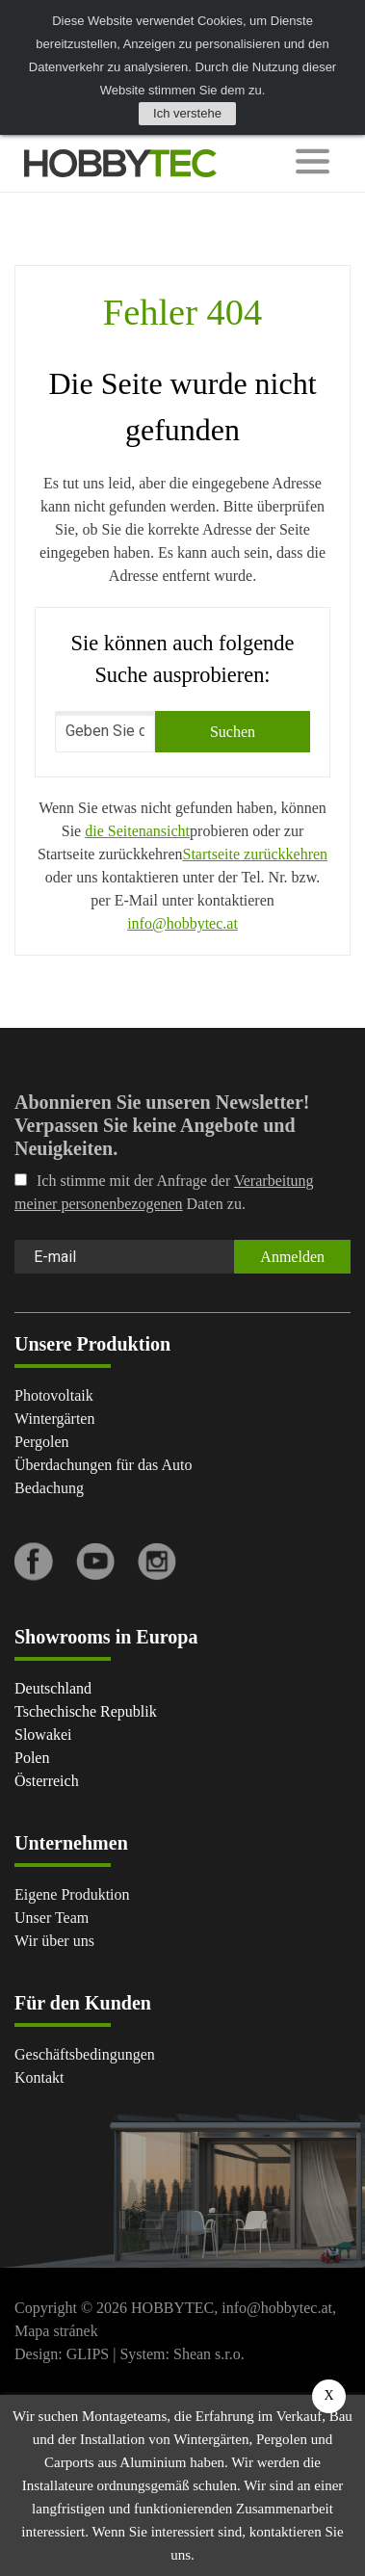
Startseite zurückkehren (255, 854)
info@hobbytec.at (182, 923)
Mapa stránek (56, 2331)
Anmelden (292, 1257)
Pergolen (41, 1441)
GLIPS (87, 2354)
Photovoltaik (53, 1395)
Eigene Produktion (72, 1894)
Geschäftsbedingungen (84, 2054)
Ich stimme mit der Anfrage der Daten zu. (164, 1192)
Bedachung (49, 1488)
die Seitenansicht (137, 831)
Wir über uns (54, 1940)
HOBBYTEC (172, 2308)
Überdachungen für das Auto (103, 1465)
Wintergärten (54, 1418)
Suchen (232, 731)
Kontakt (39, 2077)
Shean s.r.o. (209, 2354)
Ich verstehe (187, 113)
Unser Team (51, 1917)
